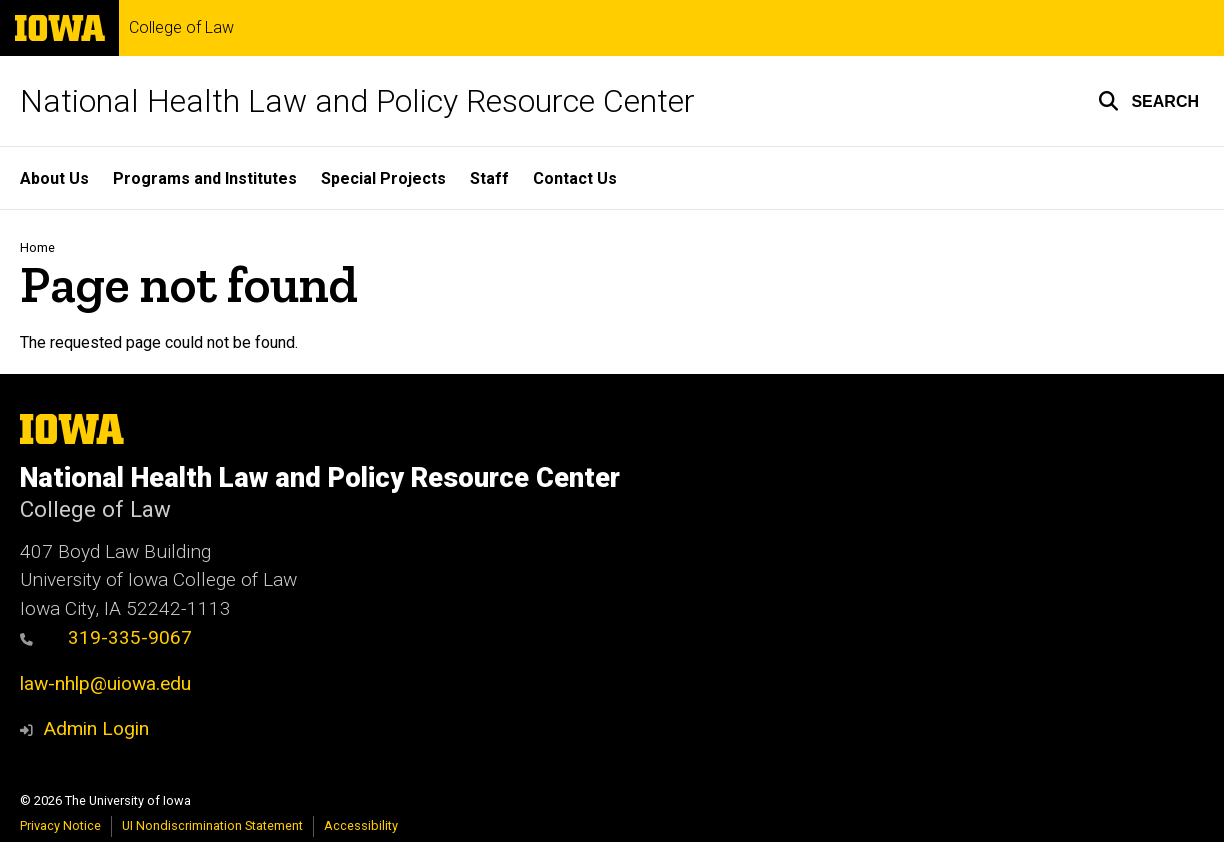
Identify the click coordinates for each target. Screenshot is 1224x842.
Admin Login (96, 728)
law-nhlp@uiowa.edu (105, 683)
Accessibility (361, 825)
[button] (1148, 101)
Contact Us (575, 178)
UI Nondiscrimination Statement (212, 825)
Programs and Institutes (205, 178)
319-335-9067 (106, 637)
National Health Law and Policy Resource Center (357, 101)
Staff (489, 178)
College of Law (181, 28)
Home (37, 247)
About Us (54, 178)
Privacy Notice (60, 825)
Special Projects (383, 178)
